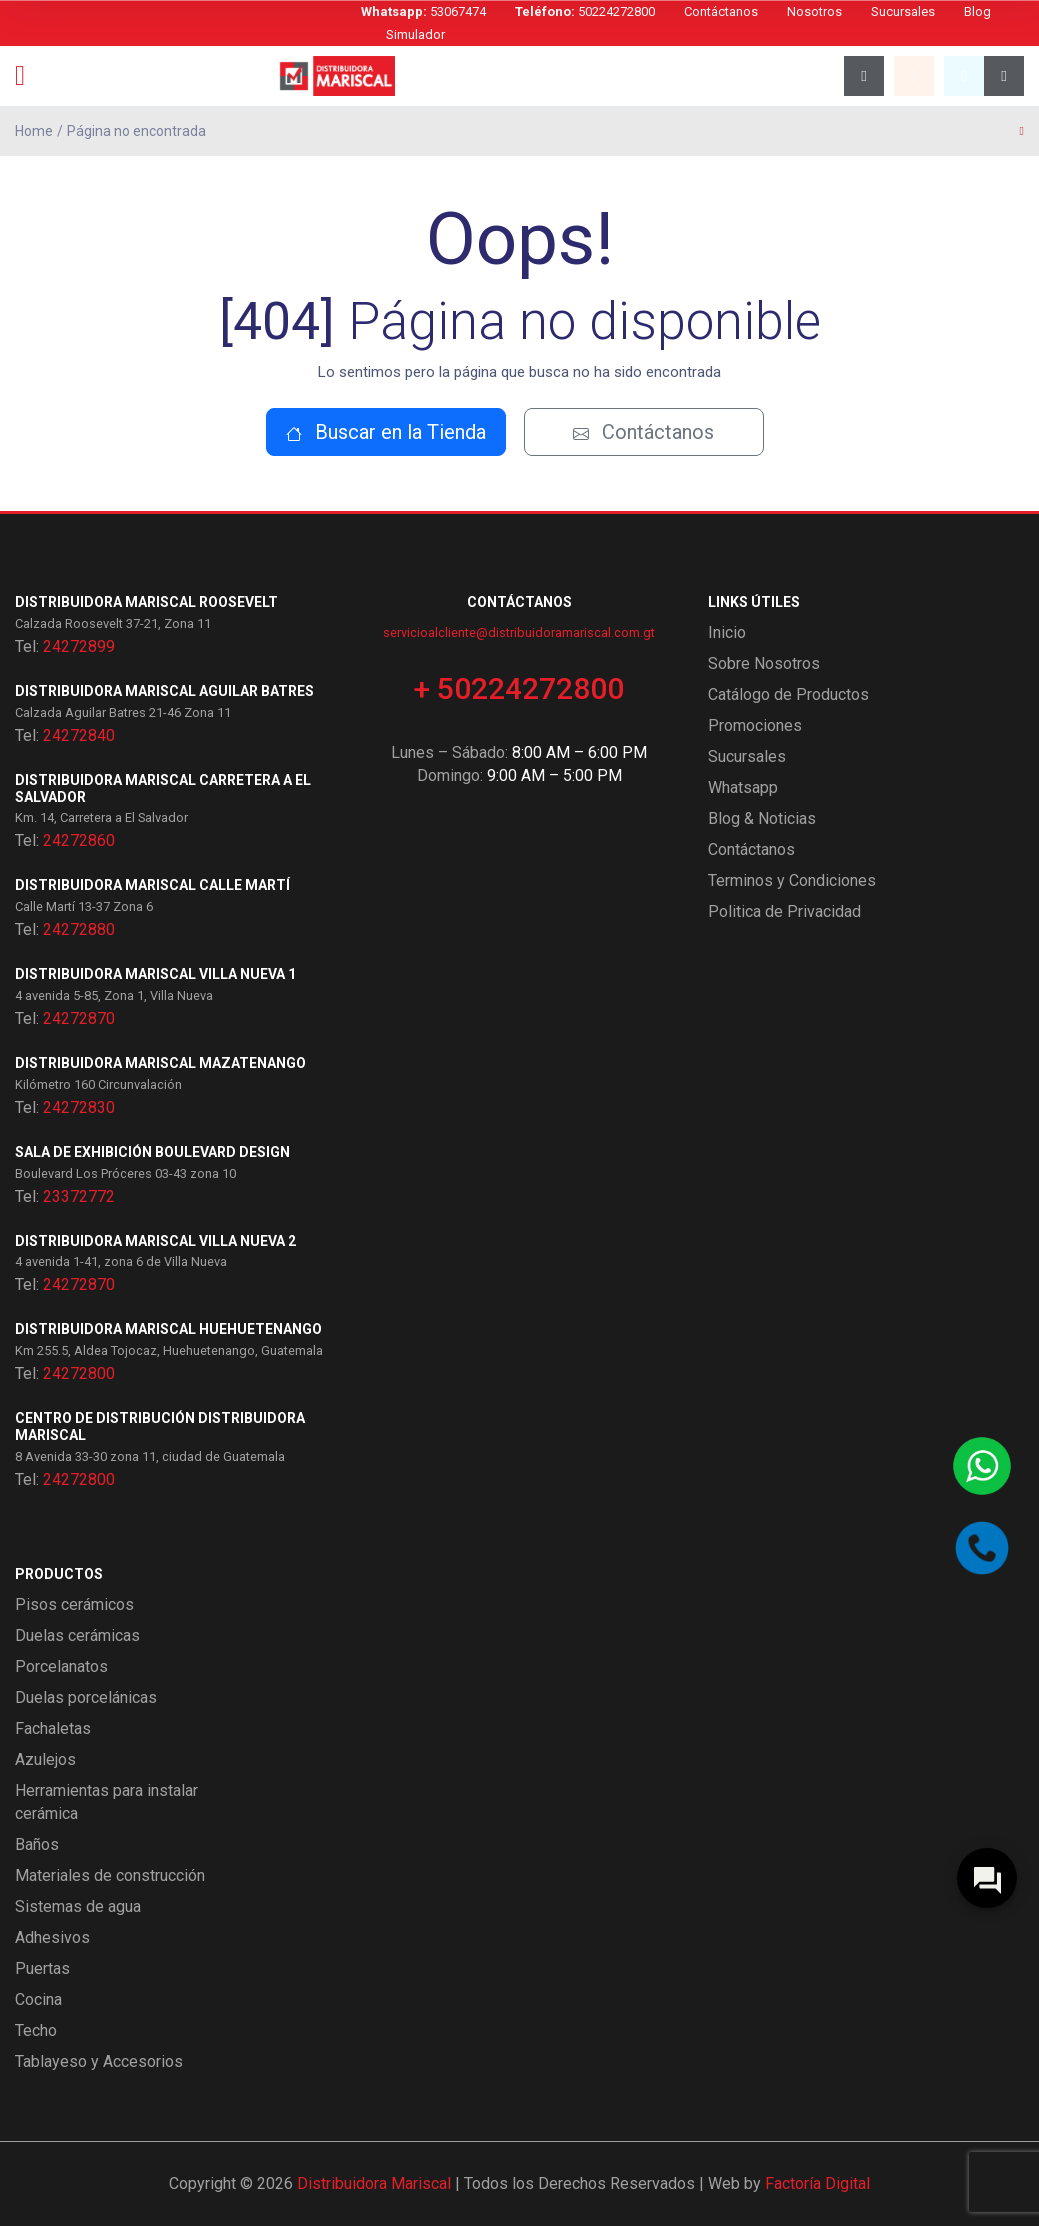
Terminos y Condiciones (792, 880)
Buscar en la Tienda (386, 432)
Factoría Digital (817, 2183)
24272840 (79, 735)
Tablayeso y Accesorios (99, 2061)
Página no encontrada (136, 131)
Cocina (38, 1999)
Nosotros (814, 11)
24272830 (79, 1107)
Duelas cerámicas (77, 1635)
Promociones (755, 725)
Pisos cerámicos (74, 1604)
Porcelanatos (61, 1666)
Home (34, 131)
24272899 (79, 646)
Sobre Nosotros (764, 663)
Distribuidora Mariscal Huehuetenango (168, 1329)
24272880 (79, 929)
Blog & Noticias (762, 818)
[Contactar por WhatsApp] (982, 1466)
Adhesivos (52, 1937)
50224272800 (585, 11)
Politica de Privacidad (784, 911)
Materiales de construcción (110, 1875)
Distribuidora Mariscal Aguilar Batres (164, 691)
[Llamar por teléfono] (982, 1548)
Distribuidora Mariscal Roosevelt (146, 602)
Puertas (42, 1968)
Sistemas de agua (78, 1906)
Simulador (415, 34)
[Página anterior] (1022, 131)
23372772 (79, 1196)
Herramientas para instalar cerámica (106, 1802)
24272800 (79, 1373)
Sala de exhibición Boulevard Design (152, 1152)
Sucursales (903, 11)
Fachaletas (53, 1728)
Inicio (727, 632)
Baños (37, 1844)
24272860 (79, 840)
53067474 (423, 11)
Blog (977, 11)
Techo (36, 2030)
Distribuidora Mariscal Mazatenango (160, 1063)
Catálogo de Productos (788, 694)
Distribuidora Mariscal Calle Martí (152, 885)
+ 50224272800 (519, 688)
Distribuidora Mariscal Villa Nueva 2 (155, 1241)
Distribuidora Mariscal (374, 2183)
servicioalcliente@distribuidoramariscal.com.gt (519, 632)
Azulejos (45, 1759)
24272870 (79, 1018)
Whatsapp (743, 787)
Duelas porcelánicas (86, 1697)
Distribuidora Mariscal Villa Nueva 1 (155, 974)
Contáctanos (721, 11)
